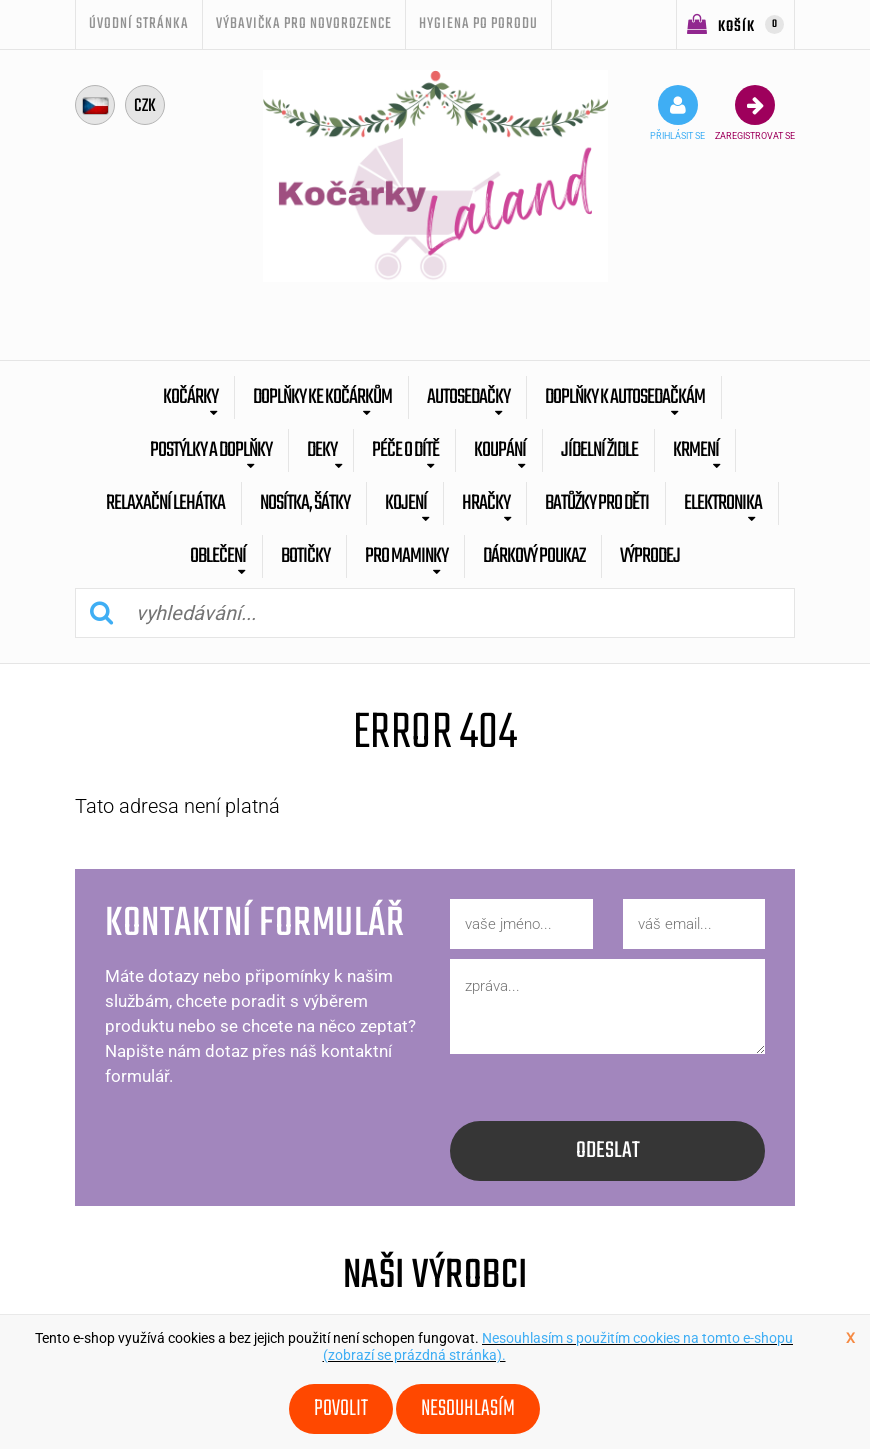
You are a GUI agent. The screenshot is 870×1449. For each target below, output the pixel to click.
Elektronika (723, 503)
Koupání (500, 450)
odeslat (608, 1151)
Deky (322, 450)
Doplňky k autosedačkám (625, 397)
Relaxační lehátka (165, 503)
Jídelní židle (599, 450)
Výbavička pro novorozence (304, 24)
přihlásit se (677, 113)
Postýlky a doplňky (211, 450)
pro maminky (406, 556)
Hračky (486, 503)
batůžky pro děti (597, 503)
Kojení (406, 503)
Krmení (696, 450)
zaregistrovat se (755, 113)
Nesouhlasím (468, 1409)
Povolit (341, 1409)
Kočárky (190, 397)
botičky (305, 556)
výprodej (650, 556)
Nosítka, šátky (305, 503)
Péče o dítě (405, 450)
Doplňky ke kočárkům (322, 397)
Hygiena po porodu (478, 24)
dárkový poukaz (534, 556)
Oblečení (218, 556)
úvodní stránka (139, 24)
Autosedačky (468, 397)
